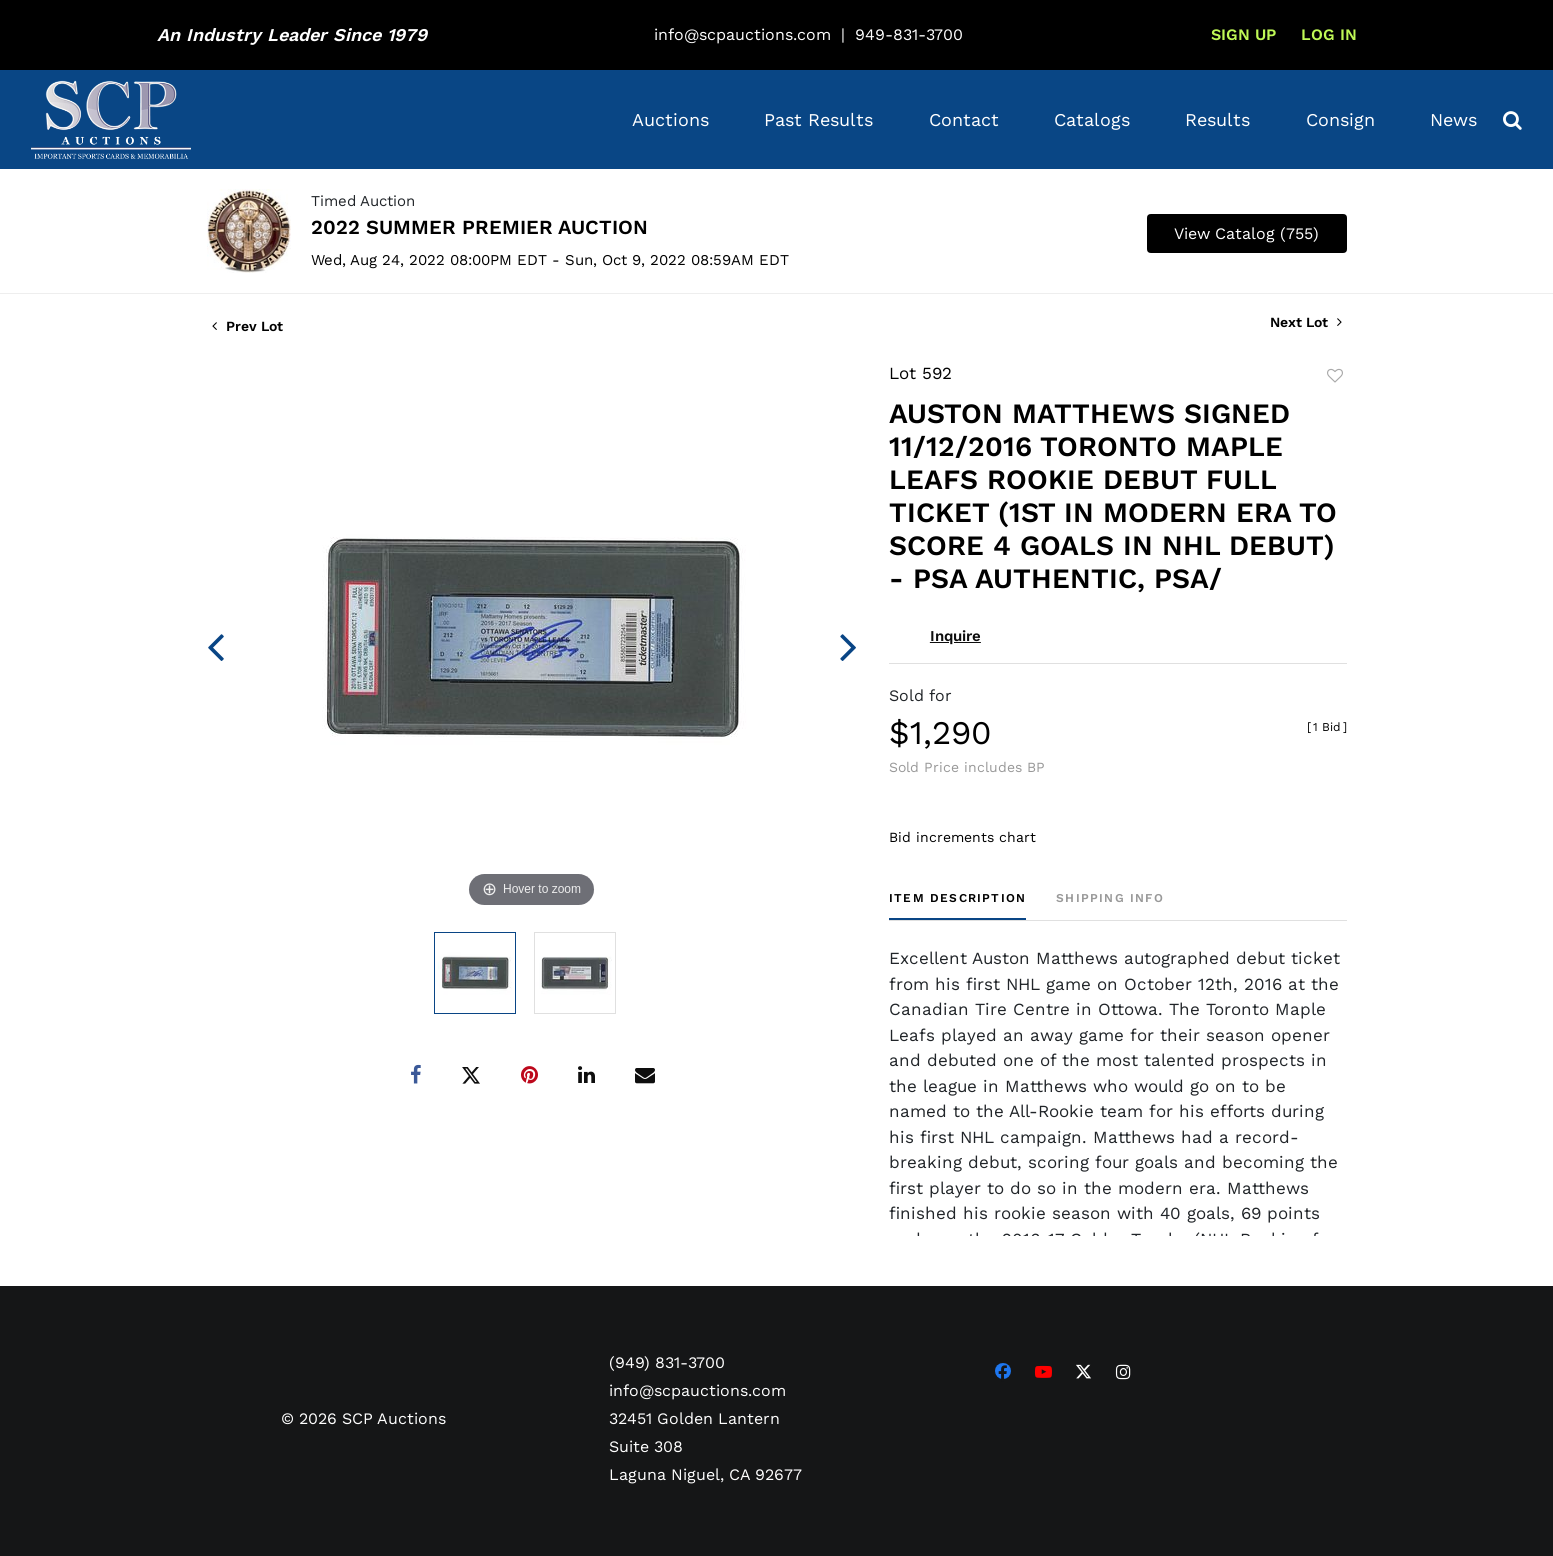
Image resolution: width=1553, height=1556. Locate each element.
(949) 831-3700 (667, 1362)
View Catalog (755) (1246, 233)
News (1453, 119)
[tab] (957, 905)
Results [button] (1217, 119)
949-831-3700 (909, 34)
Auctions (670, 119)
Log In (1329, 34)
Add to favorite (1335, 376)
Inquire (955, 636)
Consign (1340, 119)
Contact (964, 119)
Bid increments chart (962, 837)
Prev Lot (247, 326)
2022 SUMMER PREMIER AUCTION (479, 227)
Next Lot (1306, 322)
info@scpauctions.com (742, 34)
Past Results (818, 119)
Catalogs (1092, 119)
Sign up (1243, 34)
